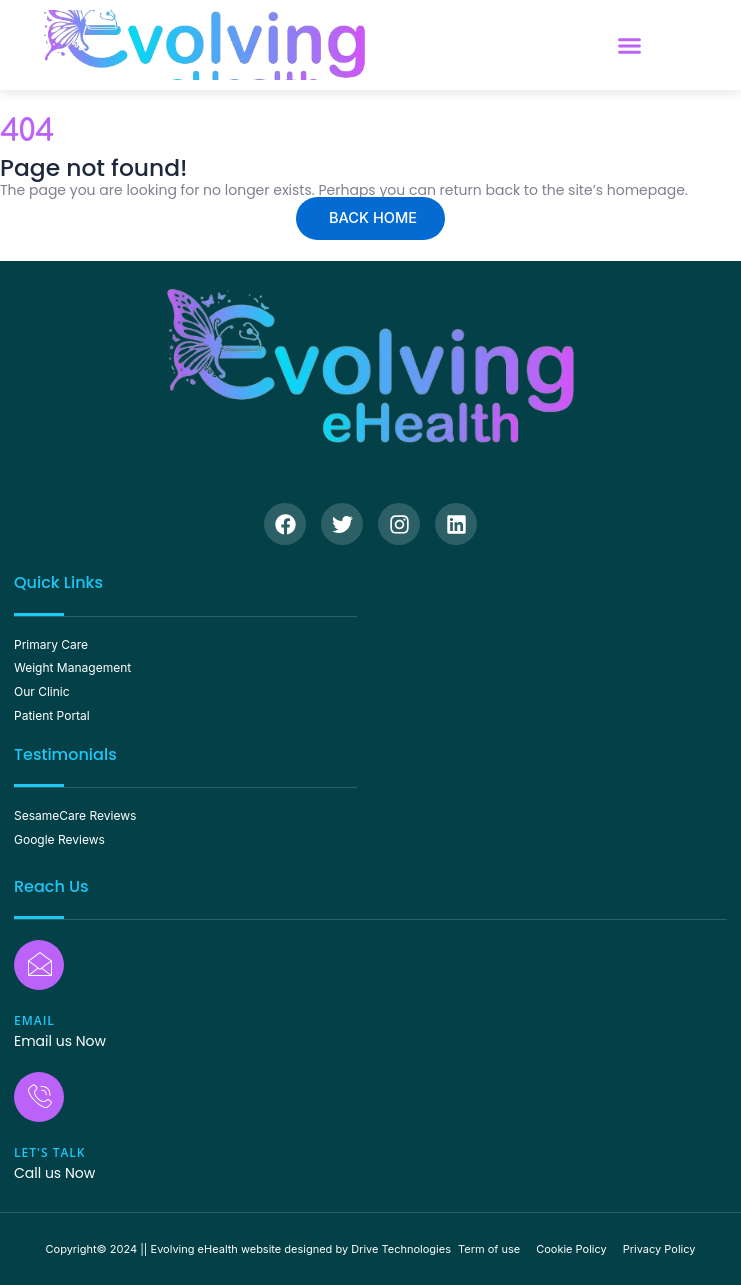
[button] (630, 45)
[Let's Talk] (39, 1097)
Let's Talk (50, 1152)
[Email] (39, 965)
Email (34, 1020)
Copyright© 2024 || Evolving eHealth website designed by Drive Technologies (249, 1249)
